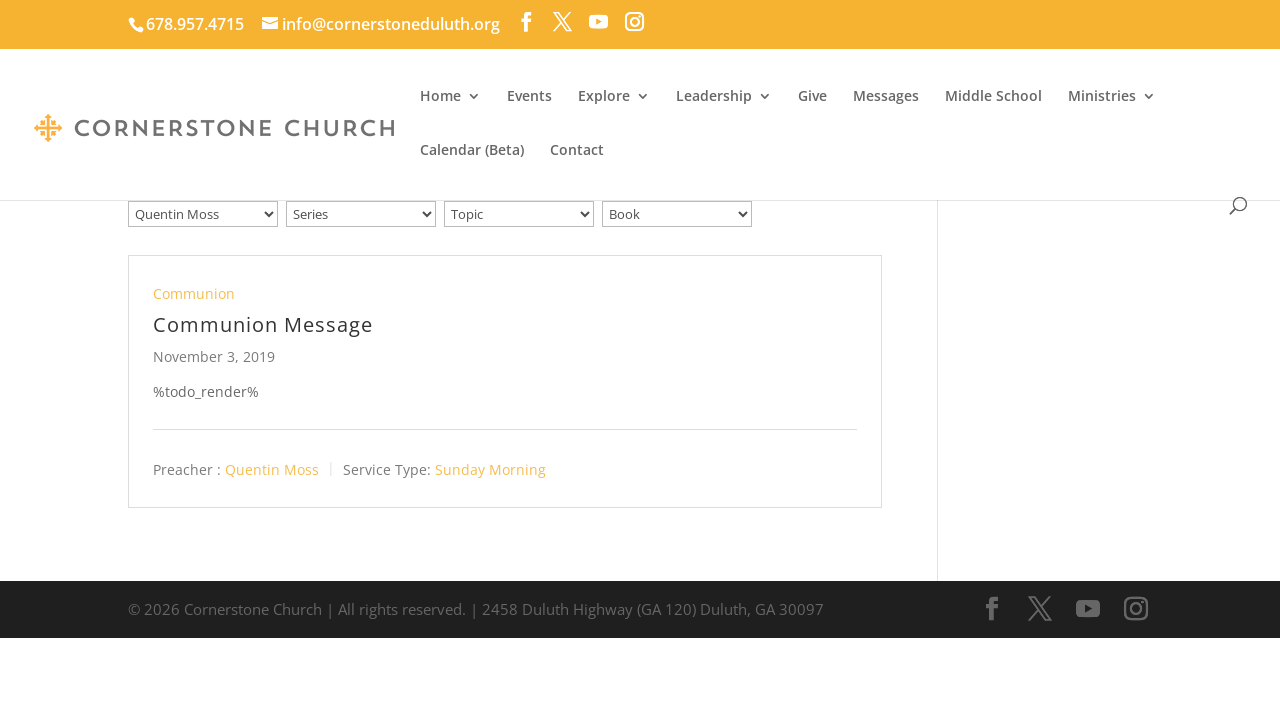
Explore (604, 97)
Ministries (1102, 97)
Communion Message (263, 324)
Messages (886, 97)
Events (529, 97)
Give (812, 97)
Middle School (993, 97)
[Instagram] (634, 22)
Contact (577, 151)
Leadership (714, 97)
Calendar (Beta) (472, 151)
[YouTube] (598, 22)
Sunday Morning (490, 469)
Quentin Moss (272, 469)
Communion (194, 293)
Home (440, 97)
